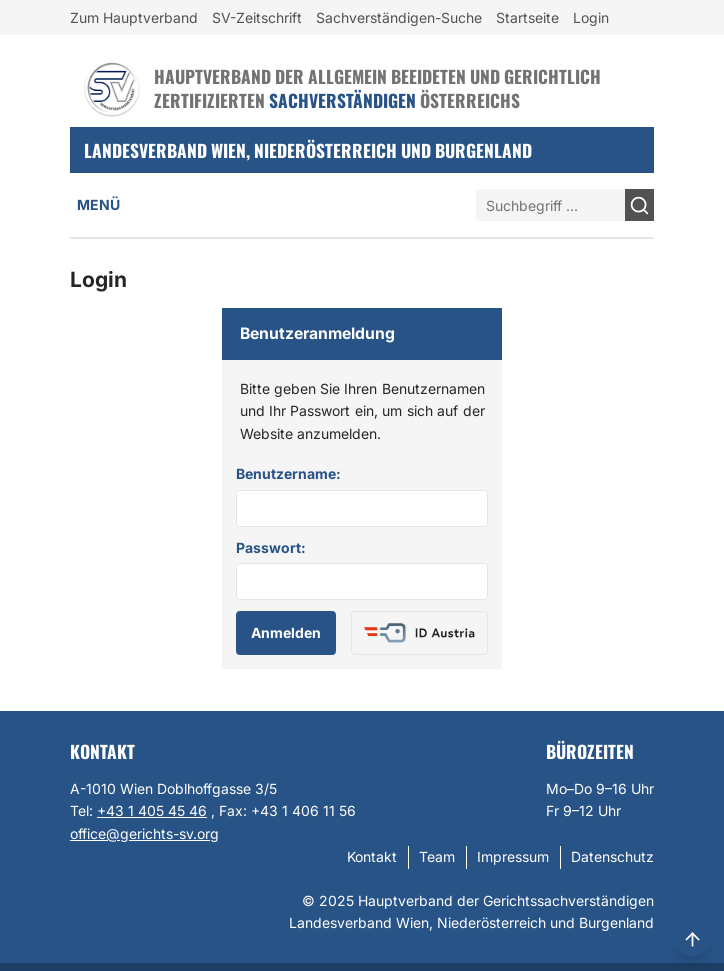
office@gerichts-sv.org (144, 833)
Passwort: (271, 547)
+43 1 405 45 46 (152, 810)
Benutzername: (288, 473)
